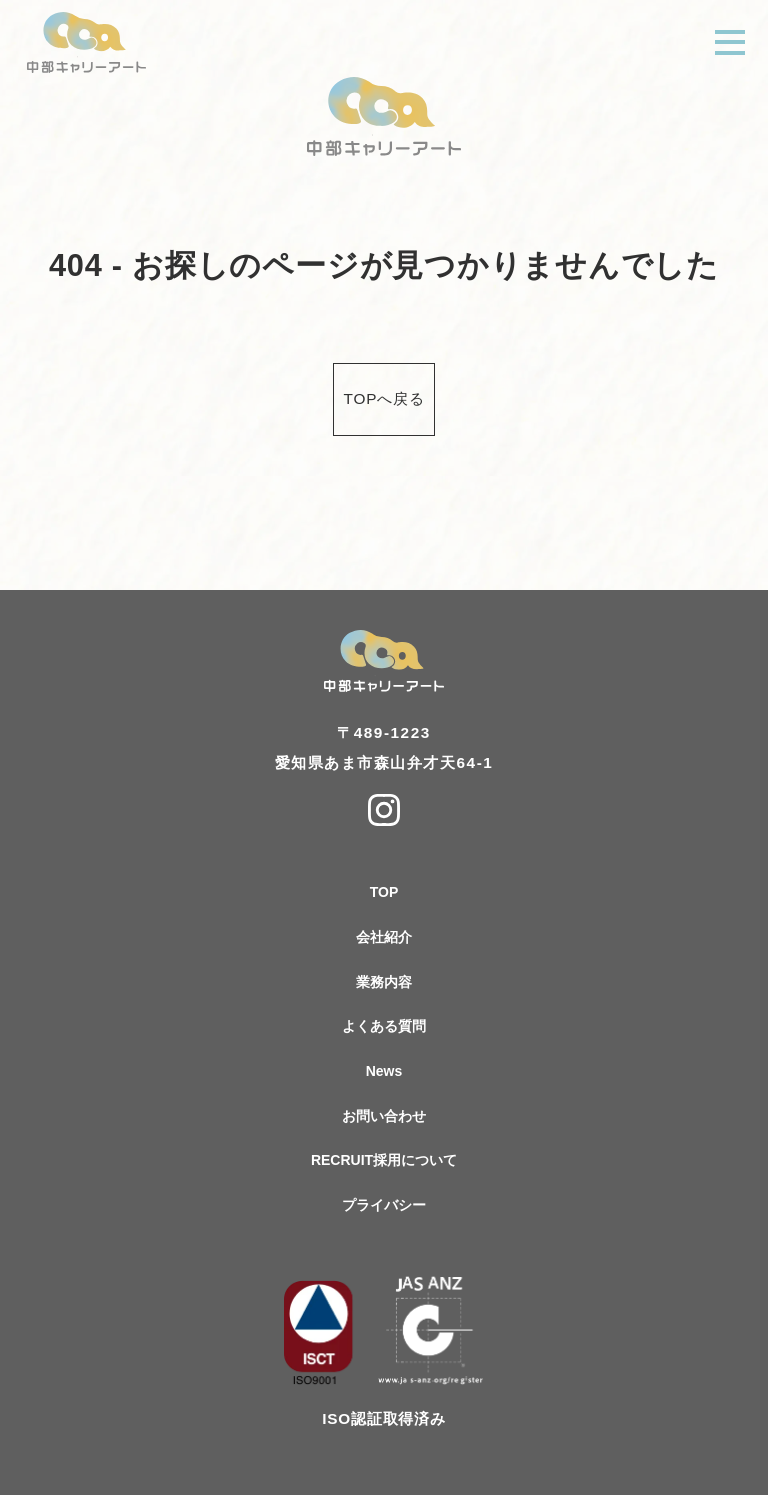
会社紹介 (384, 937)
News (384, 1071)
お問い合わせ (384, 1116)
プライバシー (384, 1205)
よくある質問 (384, 1026)
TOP (384, 892)
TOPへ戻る (384, 398)
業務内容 (384, 982)
